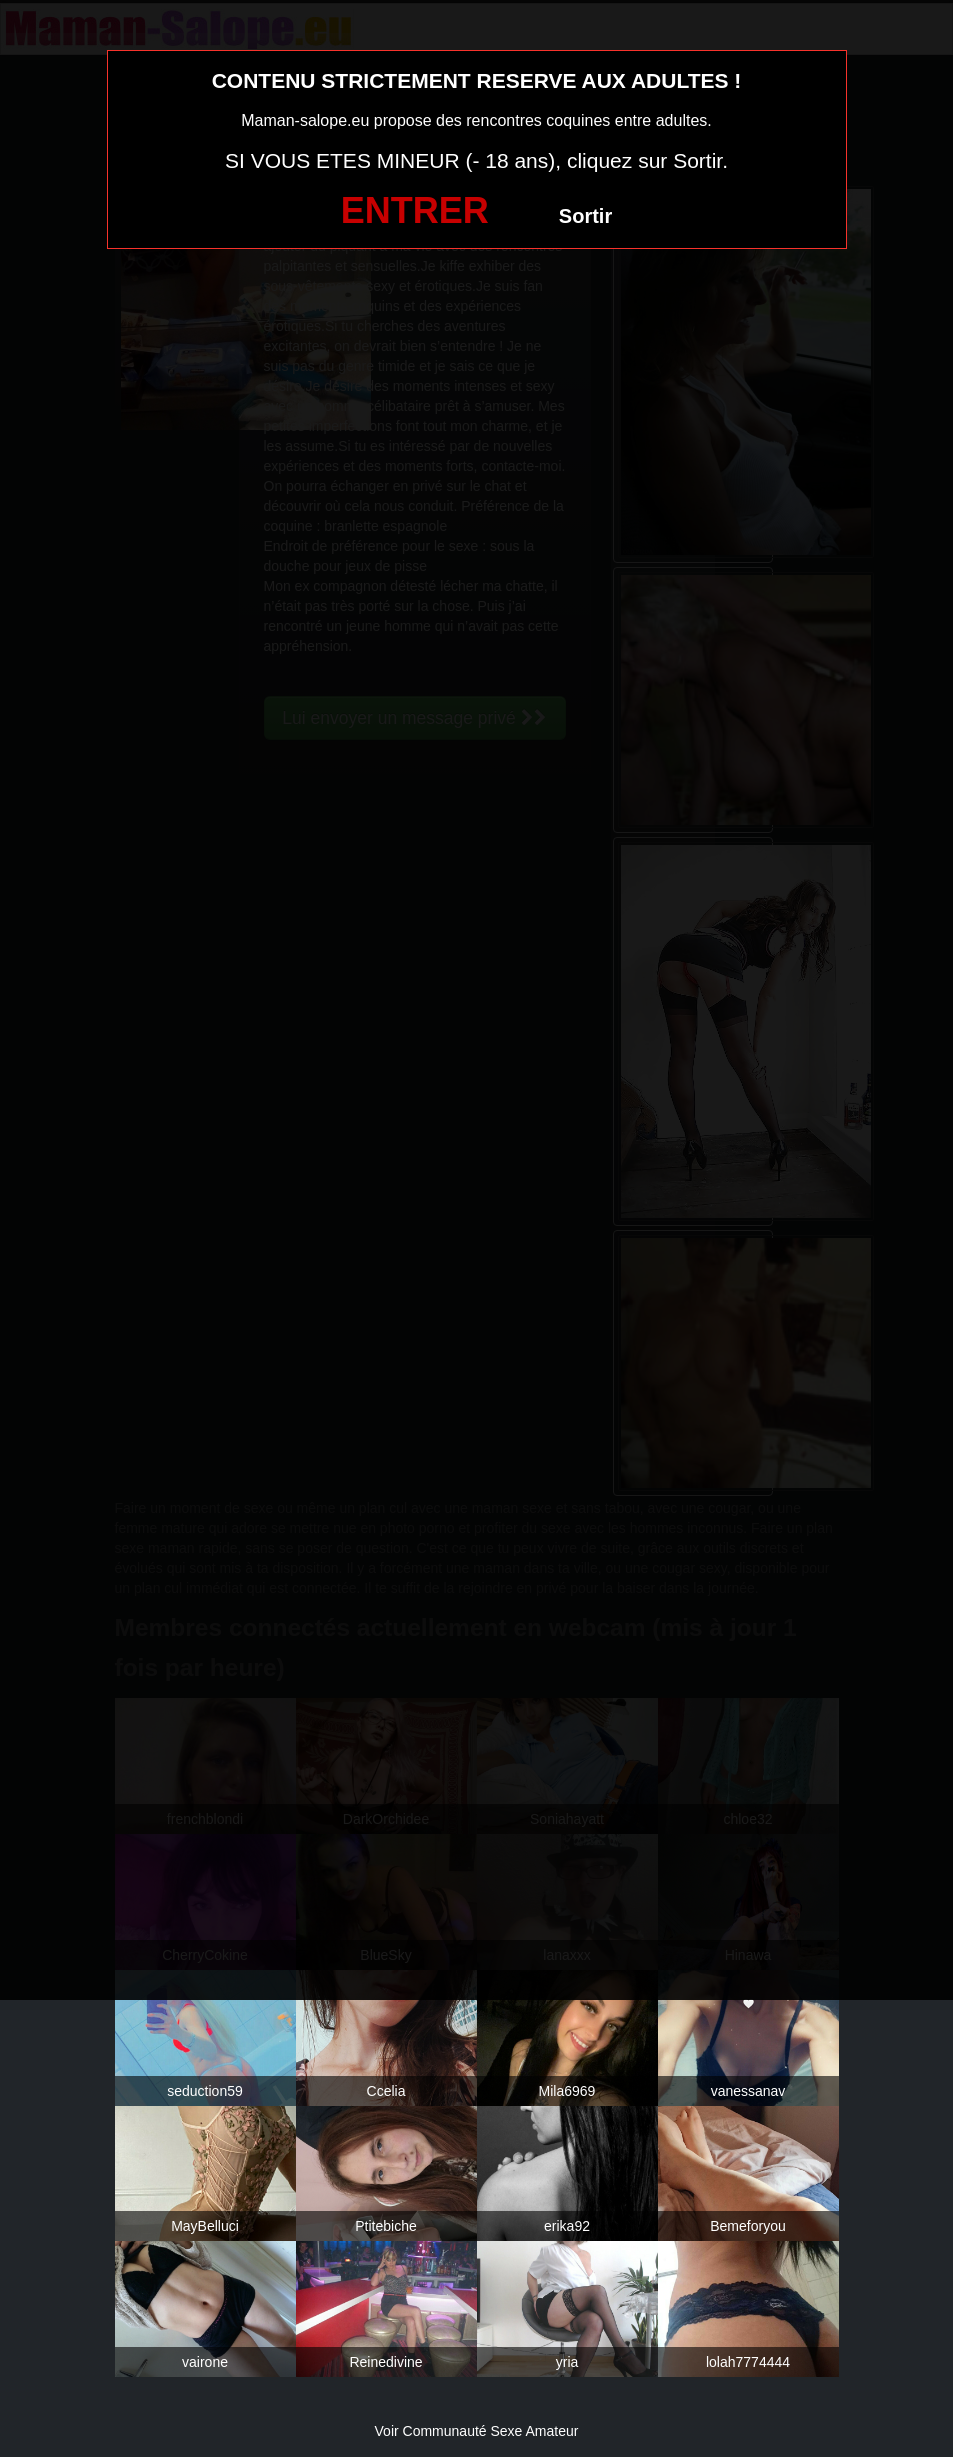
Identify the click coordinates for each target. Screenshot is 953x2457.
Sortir (585, 216)
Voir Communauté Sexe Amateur (477, 2431)
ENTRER (415, 210)
